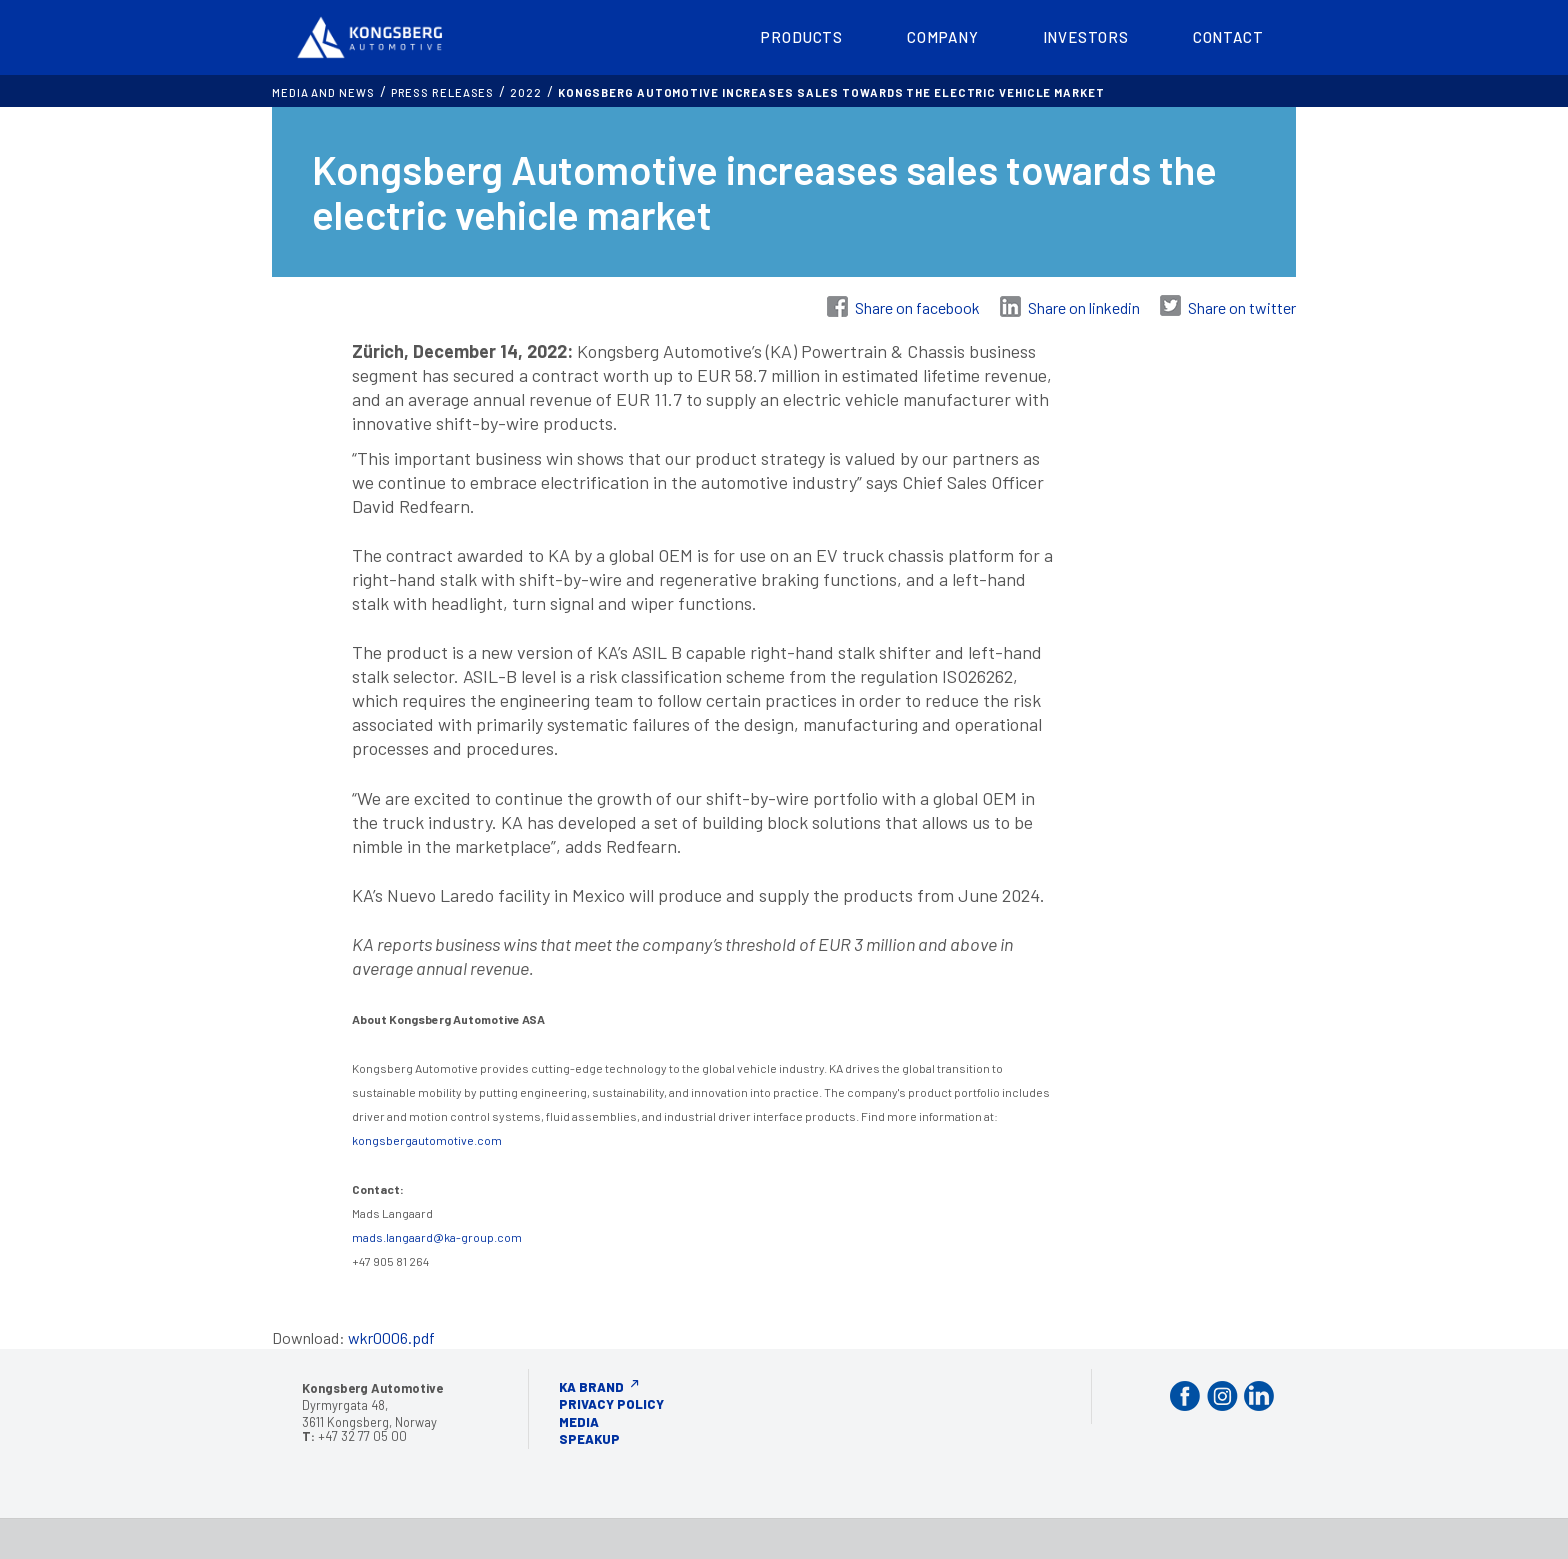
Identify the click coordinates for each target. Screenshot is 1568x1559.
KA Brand (591, 1387)
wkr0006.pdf (391, 1337)
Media (579, 1422)
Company (942, 37)
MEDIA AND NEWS (323, 92)
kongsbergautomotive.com (427, 1140)
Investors (1086, 37)
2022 (526, 92)
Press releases (443, 92)
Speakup (589, 1439)
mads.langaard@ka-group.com (437, 1237)
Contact (1228, 37)
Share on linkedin (1084, 307)
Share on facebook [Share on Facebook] (917, 307)
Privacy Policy (611, 1404)
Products (802, 37)
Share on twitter (1242, 307)
